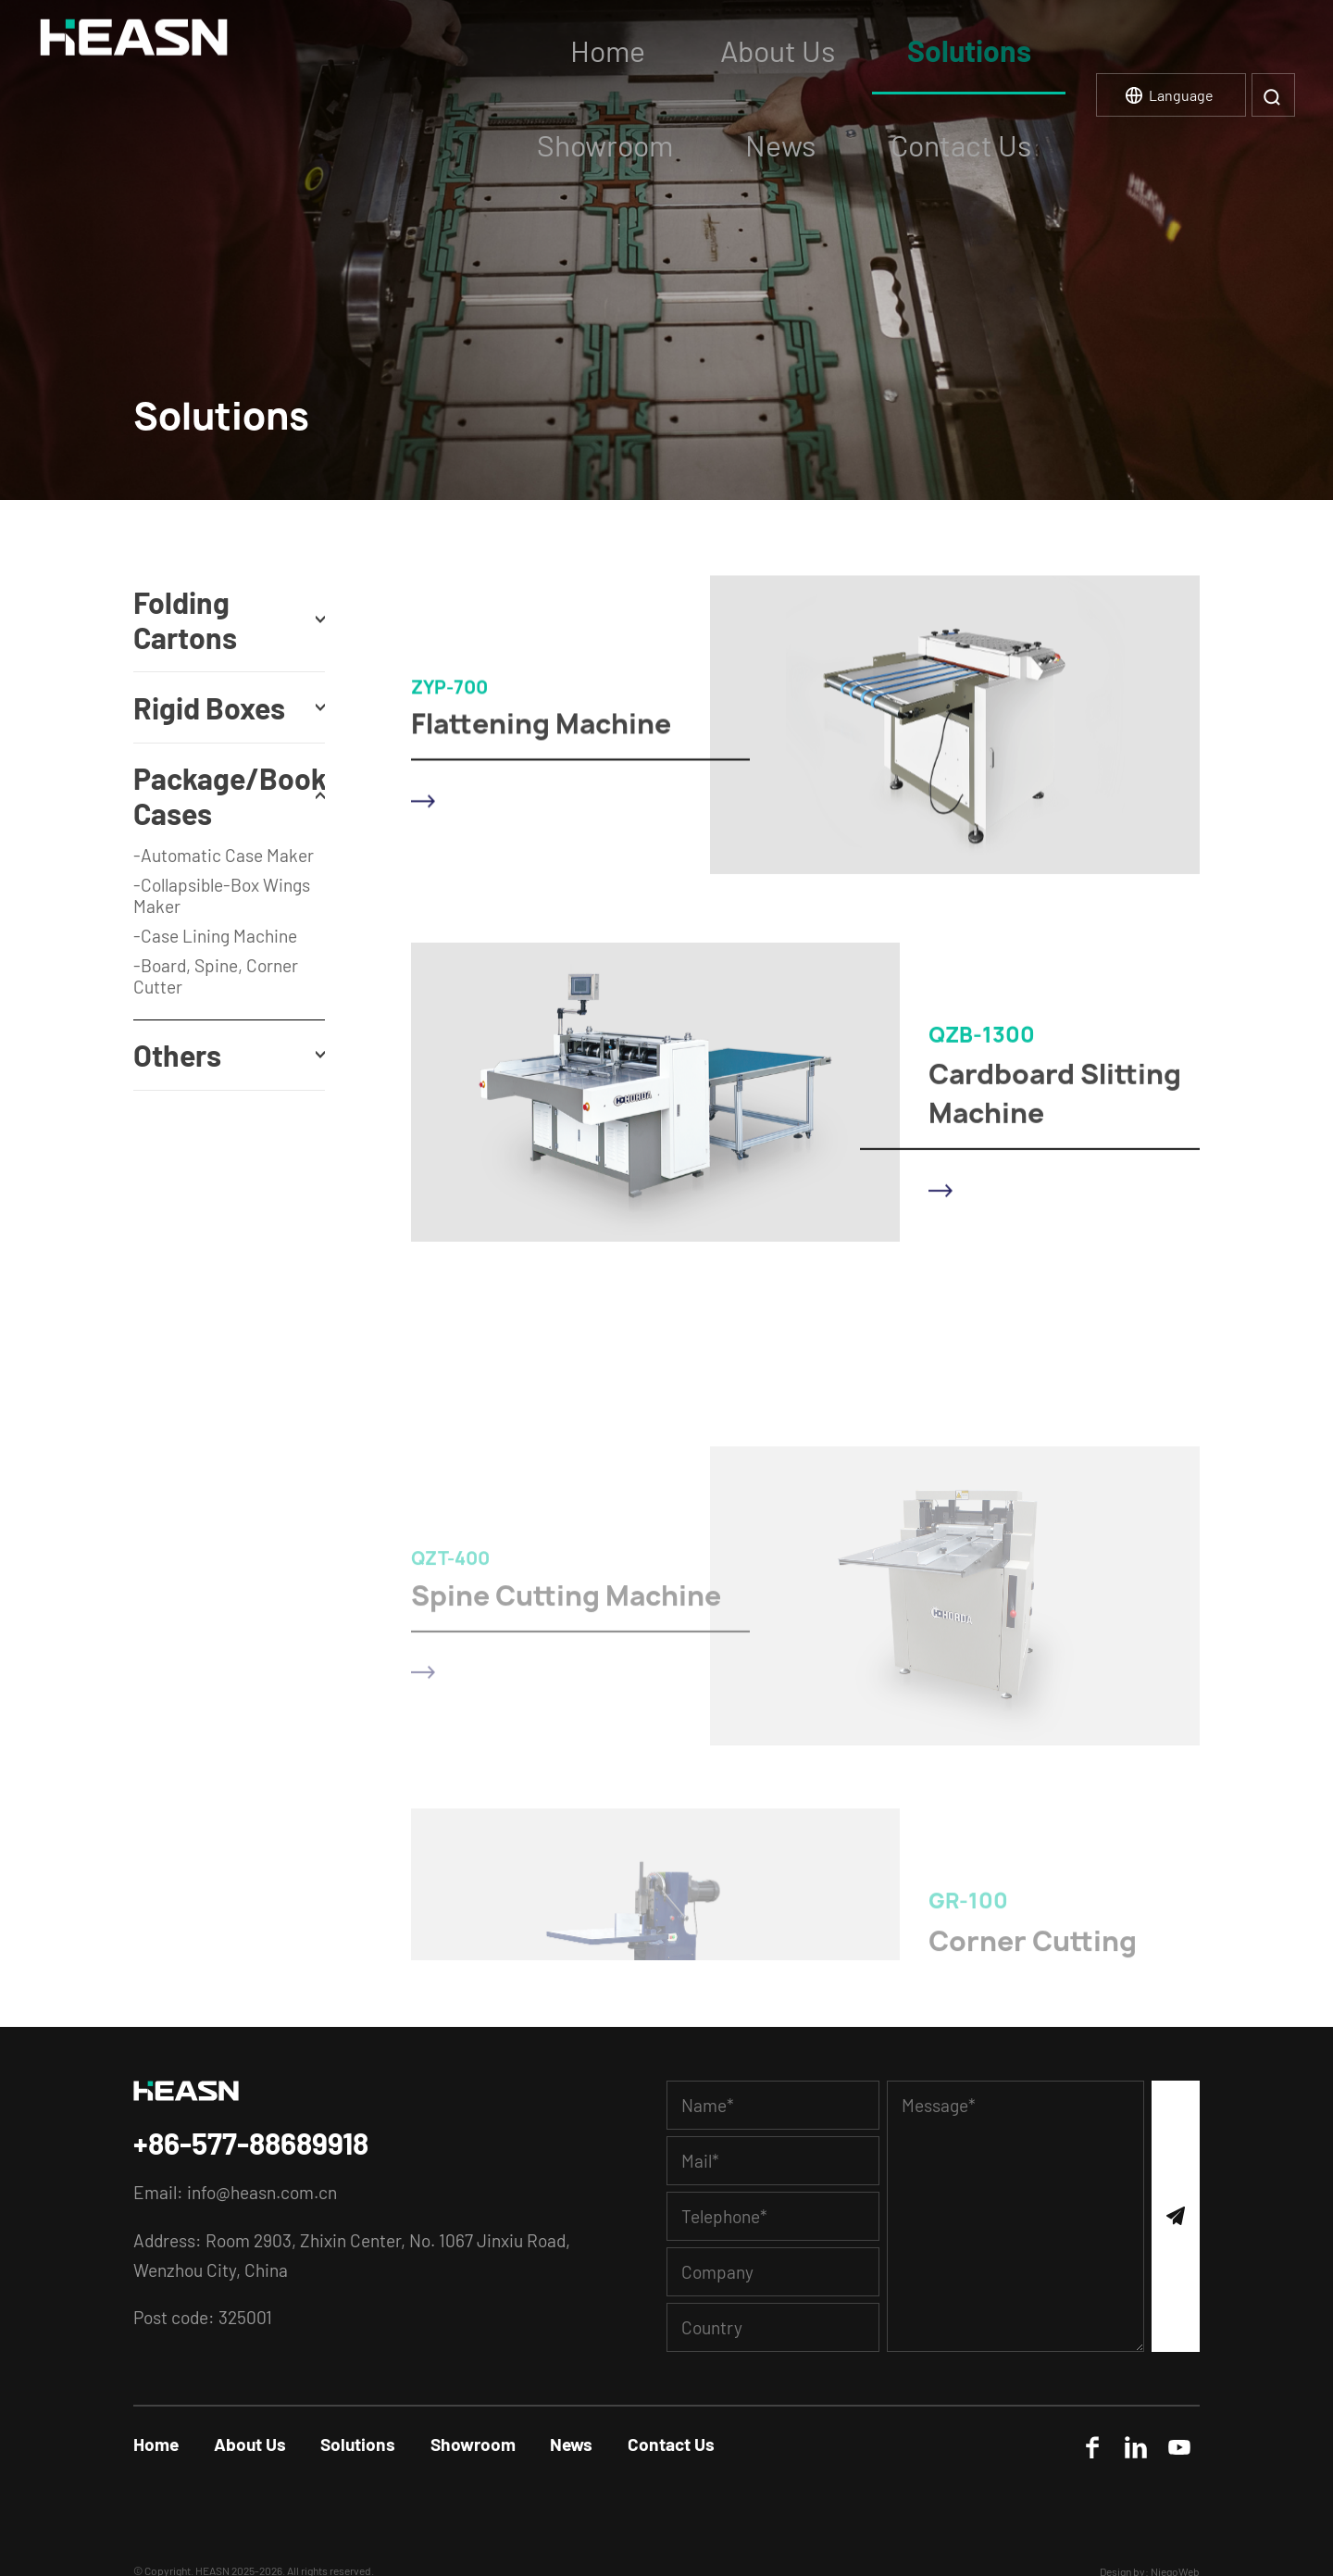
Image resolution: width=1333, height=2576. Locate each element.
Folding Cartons (184, 619)
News (571, 2444)
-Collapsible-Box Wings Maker (221, 895)
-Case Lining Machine (215, 935)
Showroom (473, 2444)
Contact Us (671, 2444)
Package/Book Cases (229, 795)
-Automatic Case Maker (223, 855)
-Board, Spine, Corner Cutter (215, 976)
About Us (250, 2444)
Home (156, 2444)
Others (176, 1054)
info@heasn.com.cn (262, 2192)
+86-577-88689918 (250, 2142)
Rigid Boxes (209, 707)
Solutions (357, 2444)
